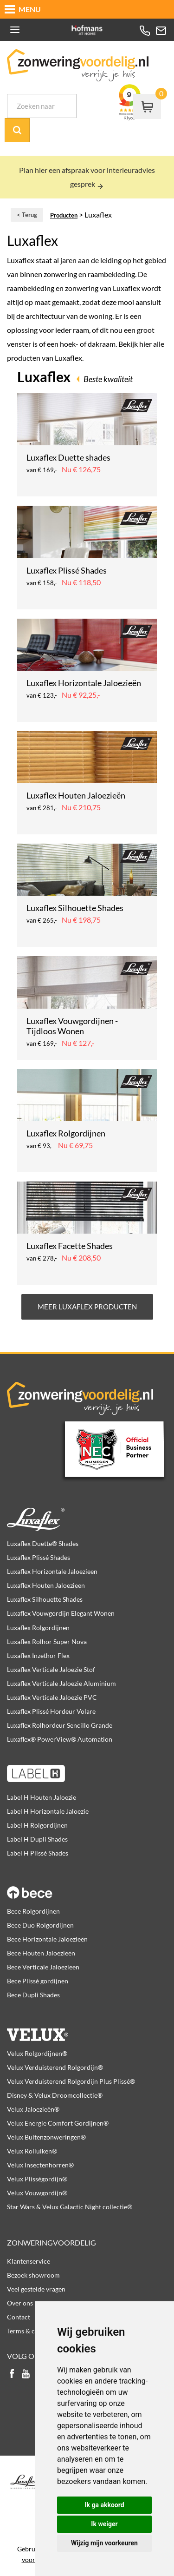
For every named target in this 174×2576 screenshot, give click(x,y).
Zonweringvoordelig (51, 2242)
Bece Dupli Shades (33, 1995)
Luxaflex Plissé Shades (38, 1557)
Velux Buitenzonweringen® (46, 2137)
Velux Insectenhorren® (40, 2165)
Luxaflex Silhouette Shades (45, 1599)
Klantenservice (28, 2261)
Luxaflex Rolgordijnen (38, 1627)
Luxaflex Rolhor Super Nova (47, 1641)
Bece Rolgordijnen (33, 1911)
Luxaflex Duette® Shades (42, 1543)
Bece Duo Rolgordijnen (40, 1925)
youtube (25, 2374)
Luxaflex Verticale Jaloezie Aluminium (61, 1683)
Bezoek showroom (33, 2275)
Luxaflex (87, 1519)
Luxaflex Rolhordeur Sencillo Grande (59, 1725)
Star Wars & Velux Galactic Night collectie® (69, 2207)
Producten (63, 215)
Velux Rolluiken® (32, 2151)
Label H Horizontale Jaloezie (48, 1811)
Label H (87, 1773)
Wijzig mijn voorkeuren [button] (104, 2543)
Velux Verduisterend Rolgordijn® (55, 2067)
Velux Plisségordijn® (37, 2179)
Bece (87, 1887)
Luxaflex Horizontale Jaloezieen (52, 1571)
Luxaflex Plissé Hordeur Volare (51, 1711)
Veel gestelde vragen (36, 2289)
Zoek (17, 130)
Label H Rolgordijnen (37, 1825)
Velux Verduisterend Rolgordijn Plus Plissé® (71, 2081)
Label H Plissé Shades (37, 1853)
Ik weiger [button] (104, 2524)
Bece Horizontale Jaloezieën (47, 1939)
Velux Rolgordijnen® (37, 2053)
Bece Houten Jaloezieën (41, 1953)
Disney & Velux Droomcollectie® (55, 2095)
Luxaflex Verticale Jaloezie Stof (51, 1669)
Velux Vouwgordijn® (37, 2193)
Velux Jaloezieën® (33, 2109)
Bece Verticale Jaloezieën (43, 1967)
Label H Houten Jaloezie (41, 1797)
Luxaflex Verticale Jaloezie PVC (52, 1697)
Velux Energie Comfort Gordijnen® (58, 2123)
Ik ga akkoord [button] (104, 2505)
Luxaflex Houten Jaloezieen (46, 1585)
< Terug (27, 214)
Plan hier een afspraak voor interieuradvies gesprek (87, 176)
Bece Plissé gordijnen (37, 1981)
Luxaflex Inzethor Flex (38, 1655)
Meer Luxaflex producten (87, 1306)
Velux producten (87, 2029)
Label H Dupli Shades (37, 1839)
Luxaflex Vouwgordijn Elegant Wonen (61, 1613)
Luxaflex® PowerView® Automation (59, 1739)
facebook (11, 2374)
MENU (30, 9)
